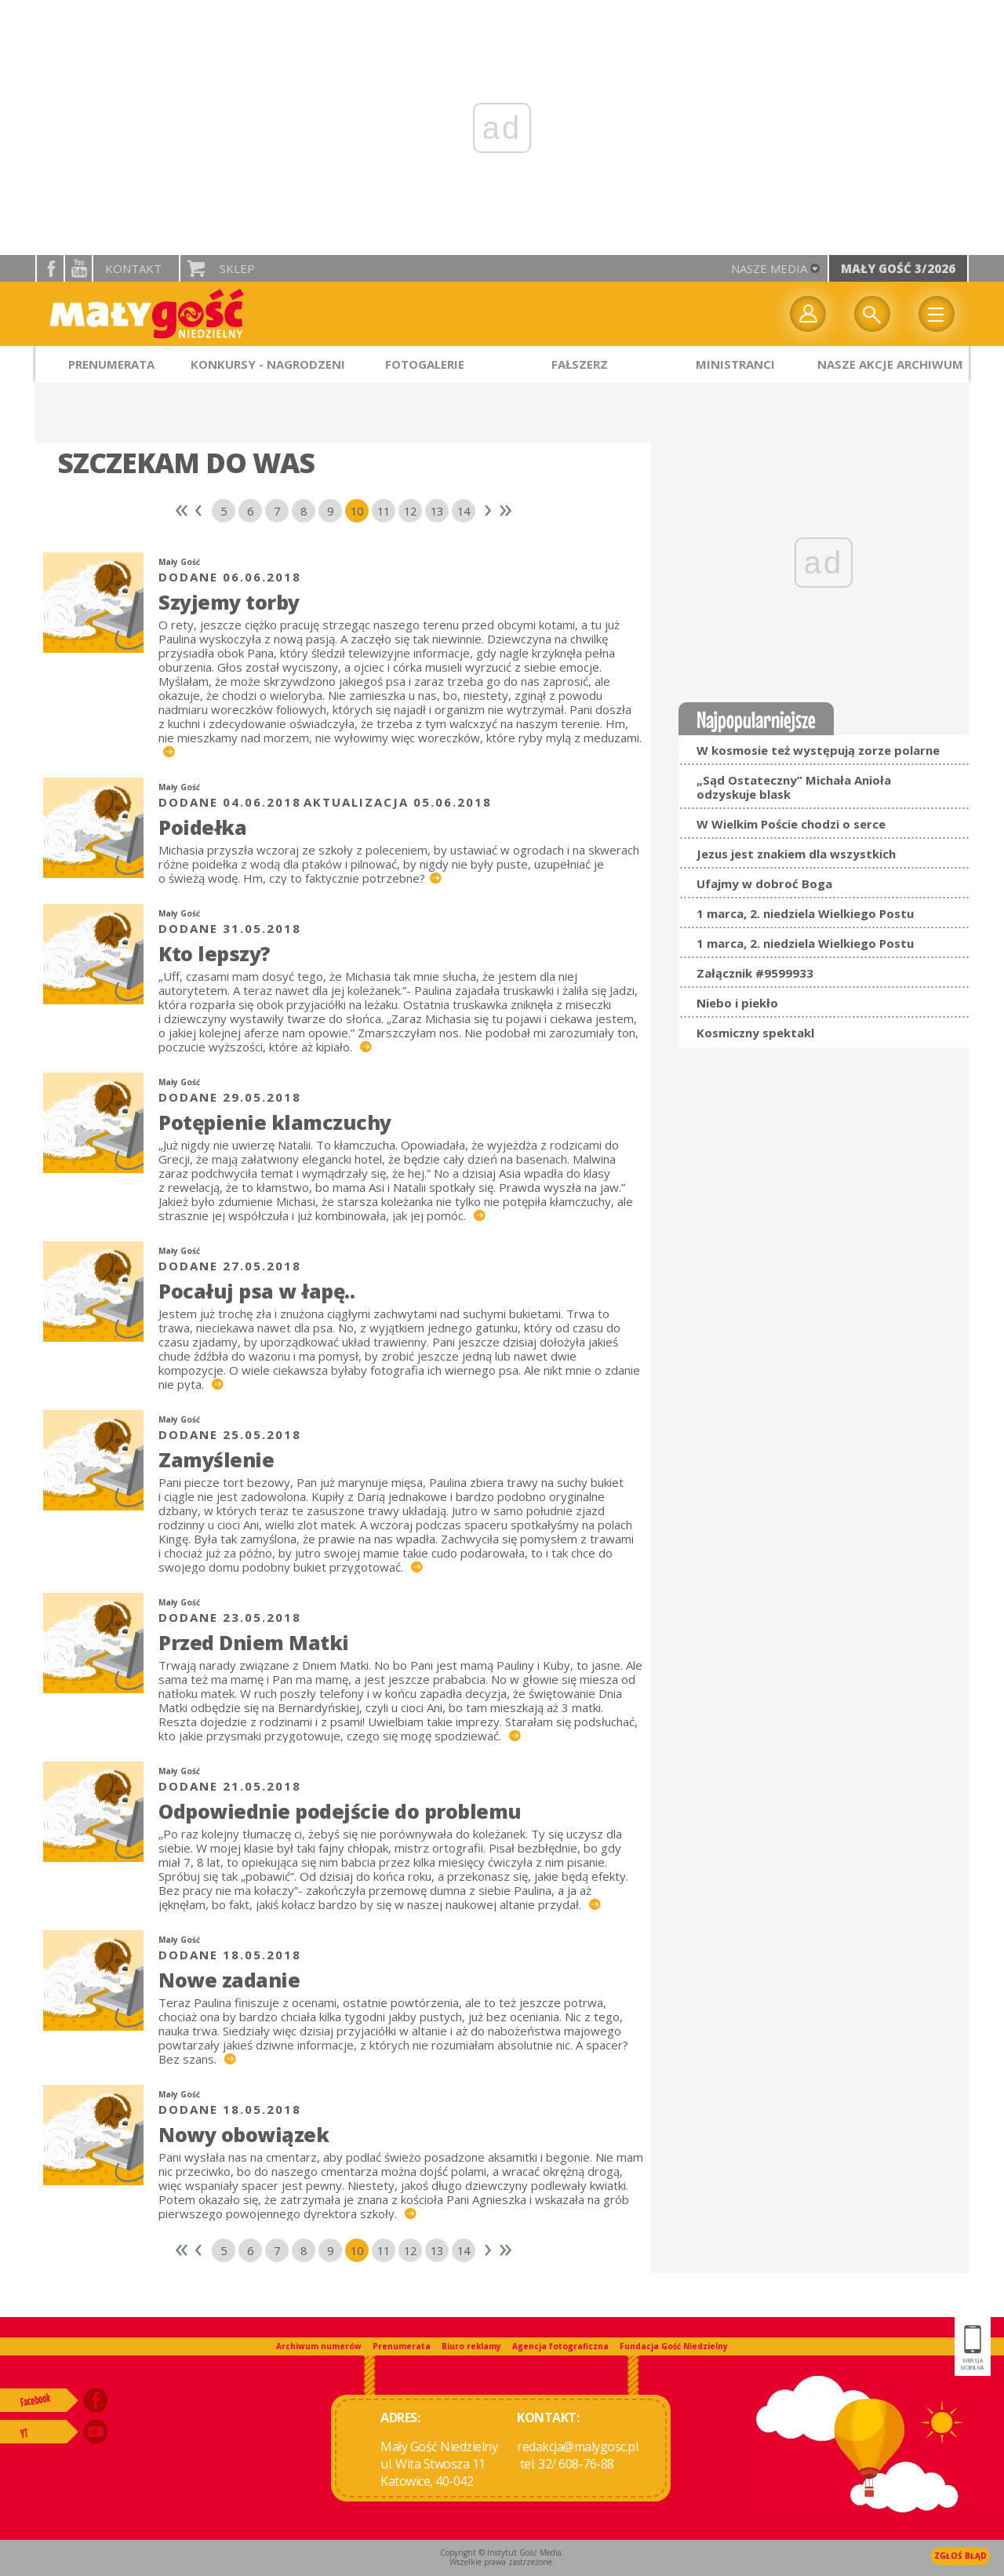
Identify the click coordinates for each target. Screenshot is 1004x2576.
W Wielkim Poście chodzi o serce (791, 824)
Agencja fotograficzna (560, 2346)
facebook (50, 268)
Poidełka (202, 827)
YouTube (78, 268)
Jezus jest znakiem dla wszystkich (796, 854)
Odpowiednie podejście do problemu (340, 1811)
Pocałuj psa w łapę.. (256, 1290)
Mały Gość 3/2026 (898, 268)
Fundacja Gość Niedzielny (674, 2346)
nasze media (769, 268)
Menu (937, 314)
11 (383, 511)
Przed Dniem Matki (253, 1642)
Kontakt (133, 268)
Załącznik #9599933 (755, 973)
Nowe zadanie (229, 1979)
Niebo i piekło (737, 1003)
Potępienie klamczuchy (274, 1122)
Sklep (237, 268)
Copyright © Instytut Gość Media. (502, 2552)
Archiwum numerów (319, 2346)
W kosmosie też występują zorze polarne (818, 750)
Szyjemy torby (229, 601)
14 (463, 511)
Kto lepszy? (214, 953)
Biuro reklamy (471, 2346)
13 (437, 511)
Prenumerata (402, 2346)
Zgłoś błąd (960, 2555)
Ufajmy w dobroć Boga (764, 883)
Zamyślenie (216, 1459)
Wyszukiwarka (872, 314)
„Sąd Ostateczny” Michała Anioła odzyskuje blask (794, 787)
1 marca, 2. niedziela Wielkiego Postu (805, 913)
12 (410, 511)
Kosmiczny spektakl (755, 1033)
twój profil (808, 314)
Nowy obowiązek (243, 2134)
